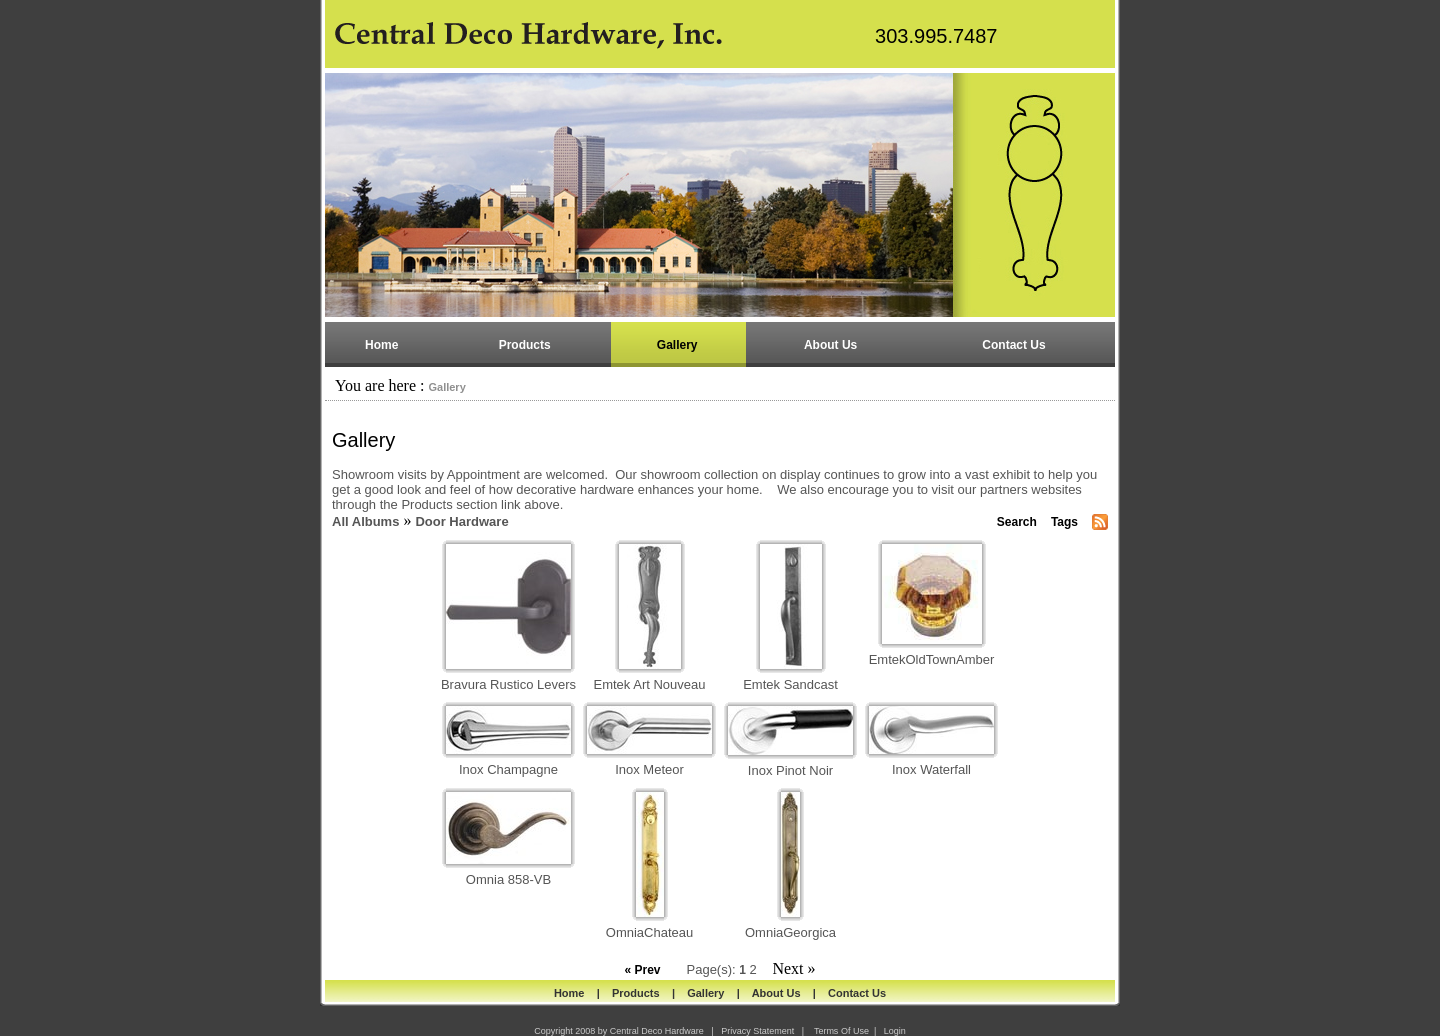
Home (569, 993)
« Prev (642, 970)
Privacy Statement (757, 1031)
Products (636, 993)
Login (895, 1031)
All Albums (365, 521)
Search (1017, 522)
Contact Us (857, 993)
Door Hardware (461, 521)
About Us (776, 993)
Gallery (446, 387)
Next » (793, 968)
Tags (1064, 522)
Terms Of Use (841, 1031)
